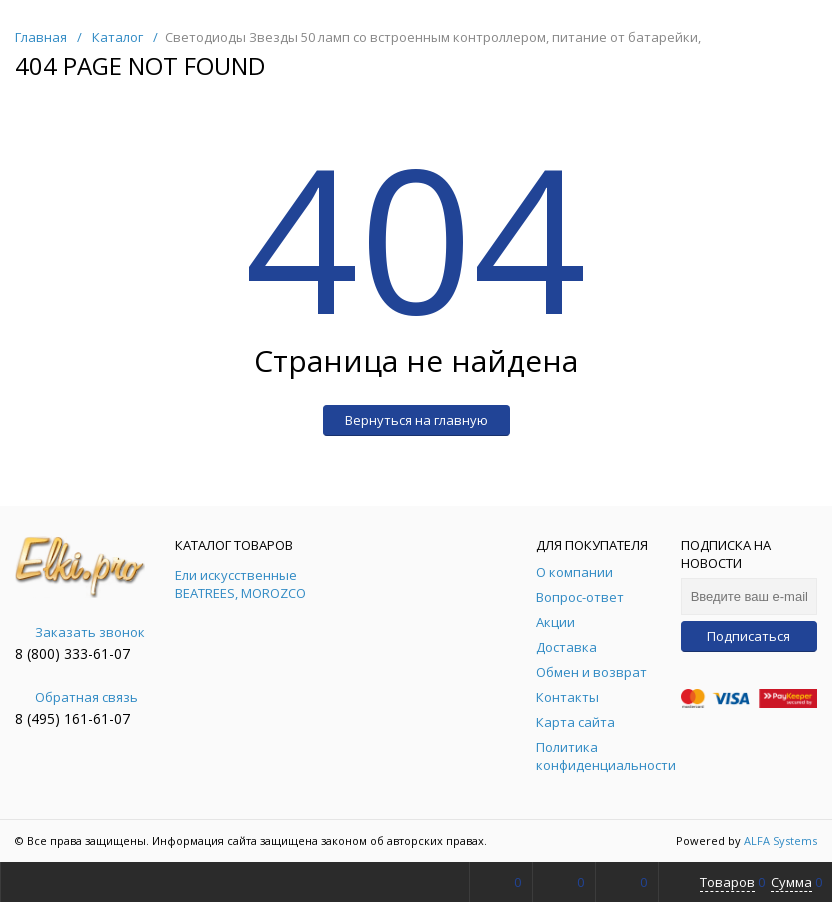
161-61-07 (97, 718)
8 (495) (39, 718)
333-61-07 (97, 653)
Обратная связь (76, 697)
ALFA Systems (780, 840)
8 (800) (39, 653)
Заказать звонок (80, 632)
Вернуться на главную (416, 420)
